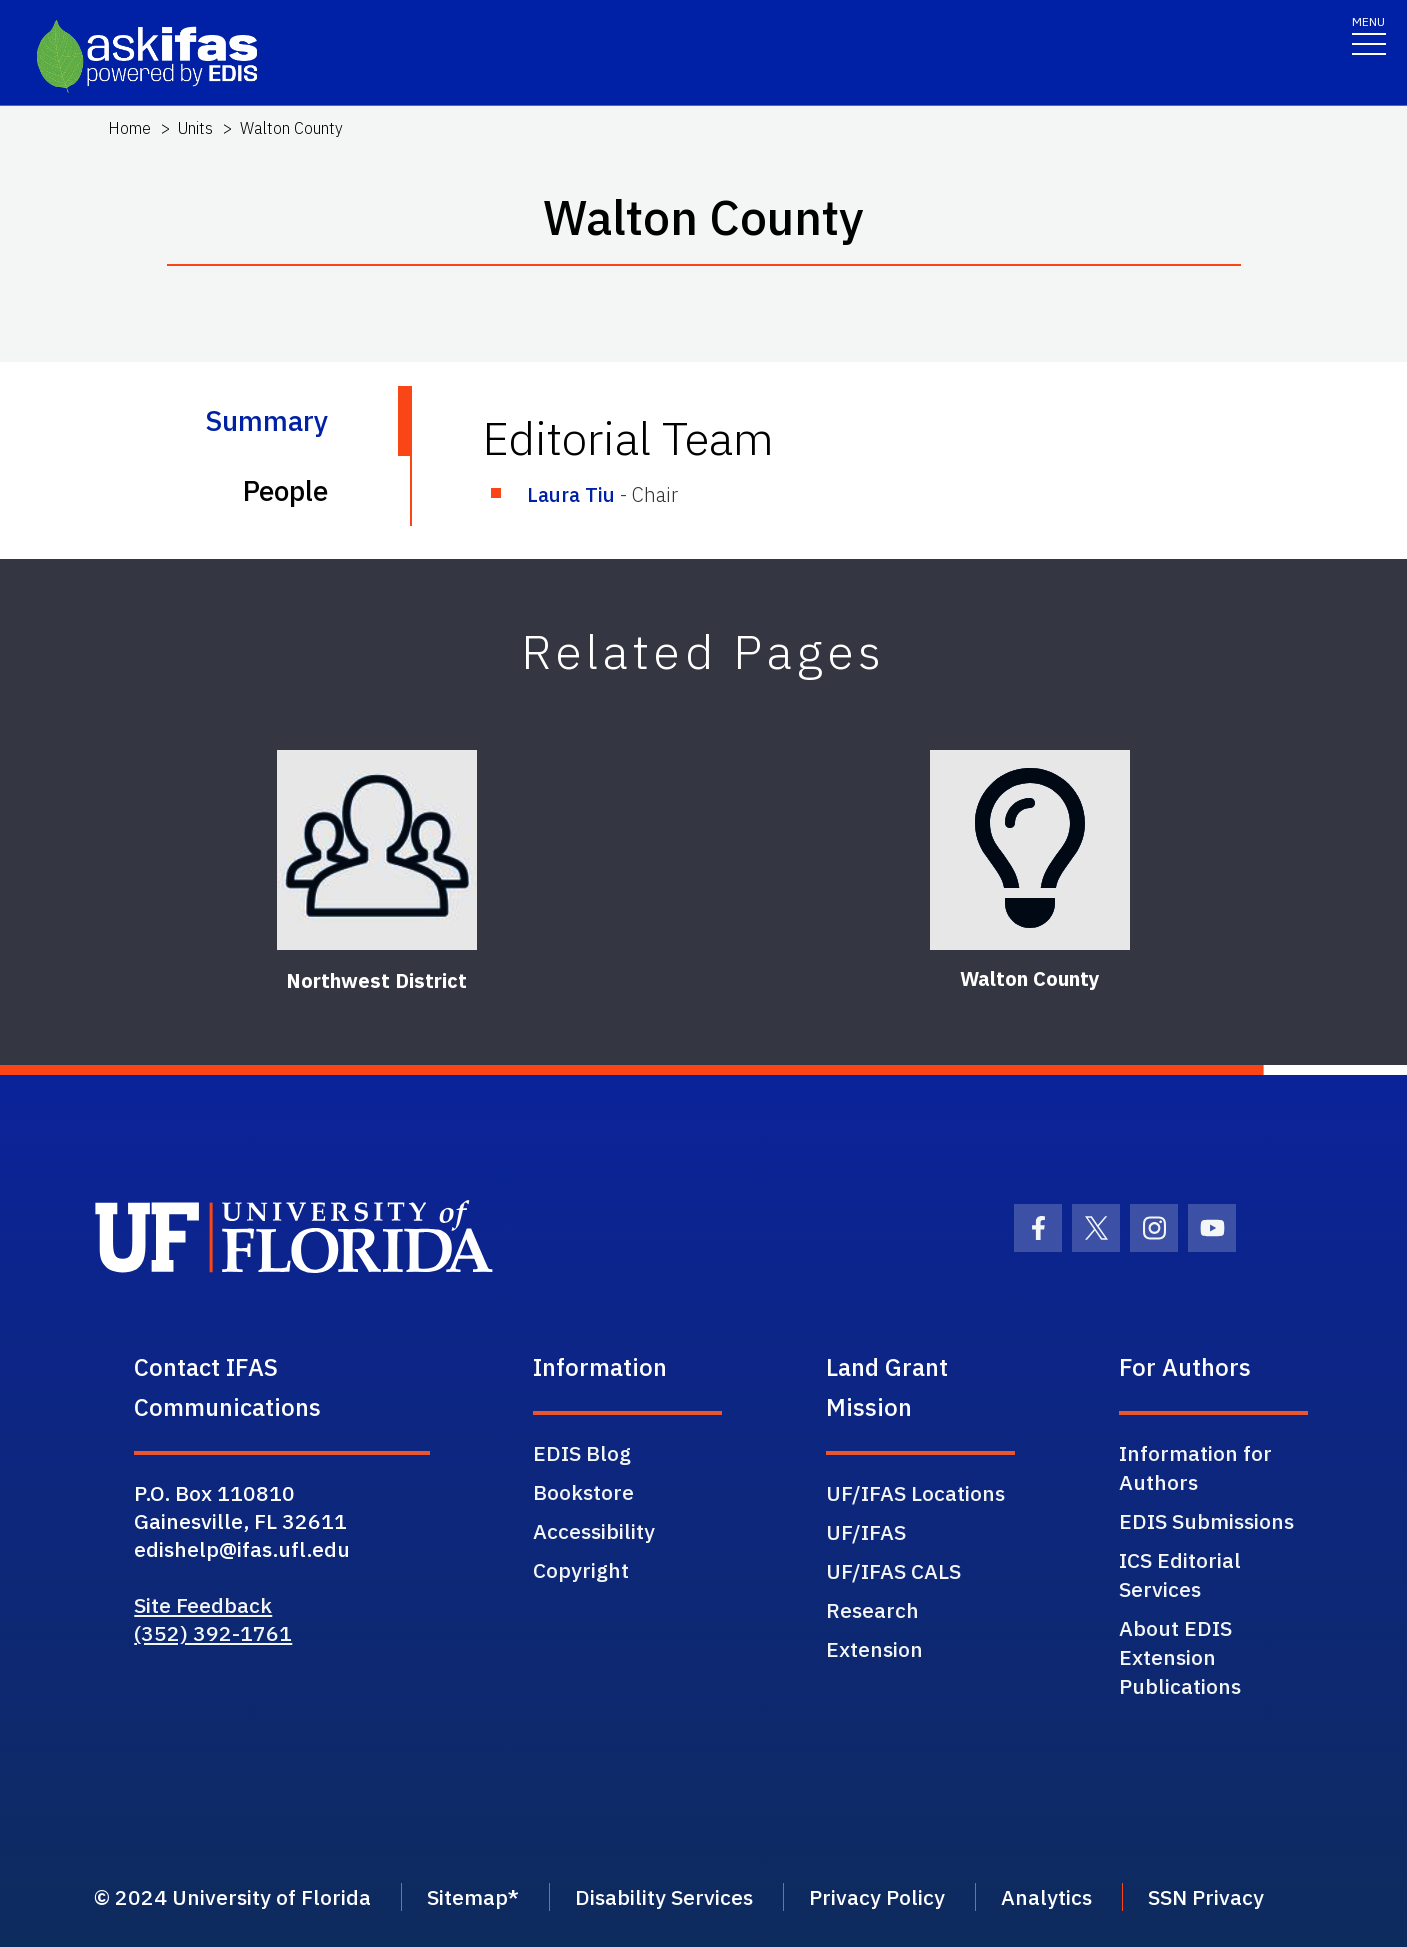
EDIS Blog (582, 1453)
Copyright (581, 1570)
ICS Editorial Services (1180, 1574)
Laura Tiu (571, 494)
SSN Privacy (1206, 1897)
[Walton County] (1030, 850)
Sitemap (467, 1897)
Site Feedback (203, 1605)
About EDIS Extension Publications (1180, 1657)
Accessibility (594, 1531)
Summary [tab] (266, 420)
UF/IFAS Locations (915, 1493)
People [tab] (285, 490)
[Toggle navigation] (1369, 34)
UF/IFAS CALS (893, 1571)
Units (195, 128)
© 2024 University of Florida (232, 1897)
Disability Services (664, 1897)
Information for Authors (1195, 1467)
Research (872, 1610)
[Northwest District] (377, 850)
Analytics (1046, 1897)
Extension (874, 1649)
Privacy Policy (877, 1897)
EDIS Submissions (1206, 1521)
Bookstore (583, 1492)
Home (129, 128)
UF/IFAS (866, 1532)
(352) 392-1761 (213, 1633)
